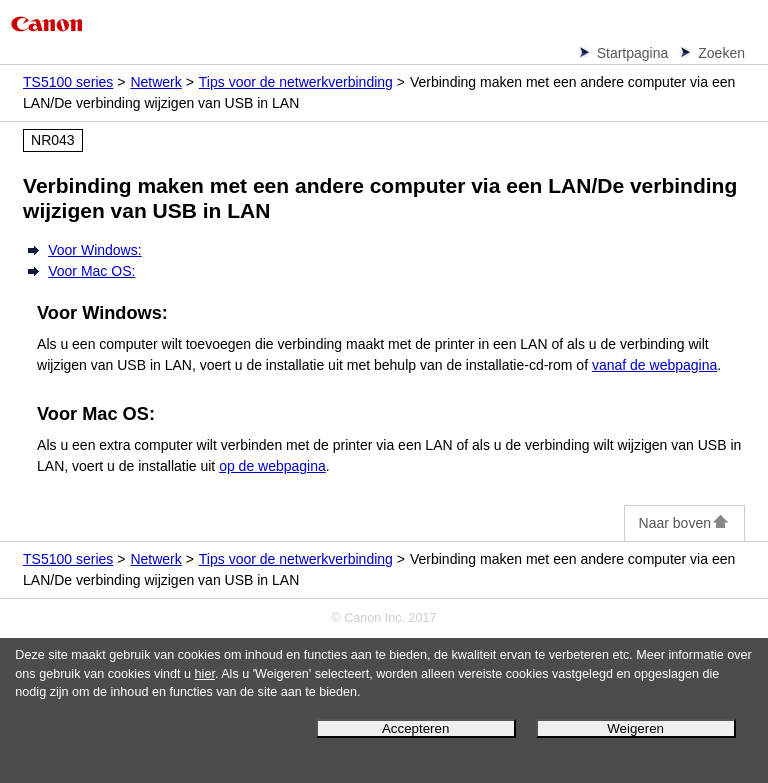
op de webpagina (272, 466)
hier (205, 674)
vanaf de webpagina (654, 365)
